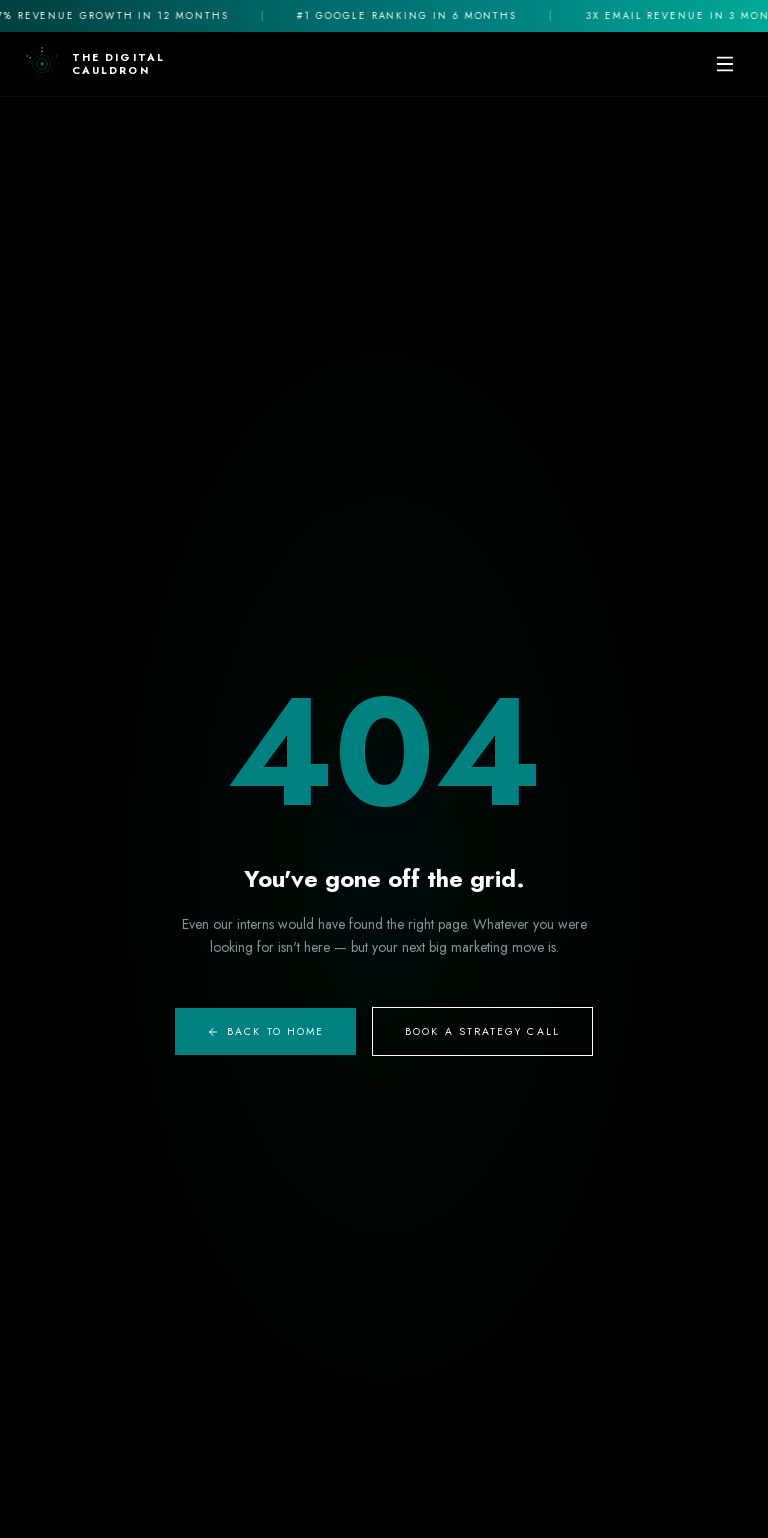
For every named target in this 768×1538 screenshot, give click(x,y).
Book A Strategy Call (482, 1031)
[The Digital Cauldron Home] (94, 64)
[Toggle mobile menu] (725, 64)
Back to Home (265, 1031)
